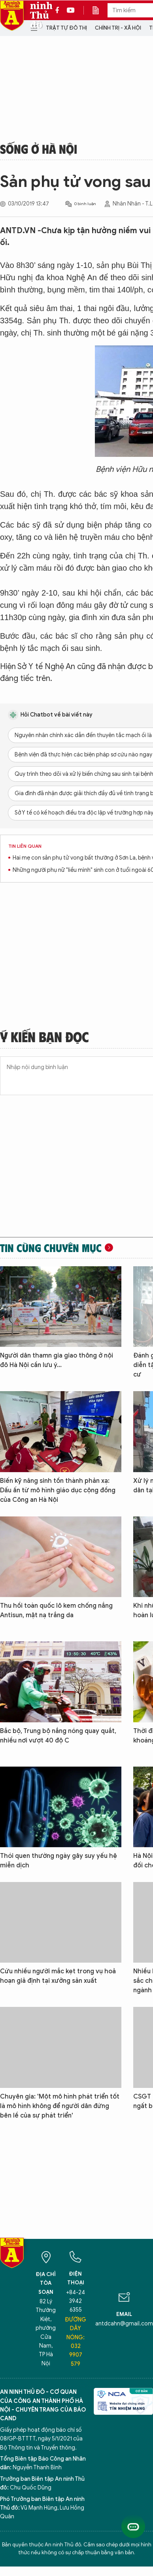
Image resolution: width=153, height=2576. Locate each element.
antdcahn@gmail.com (124, 2323)
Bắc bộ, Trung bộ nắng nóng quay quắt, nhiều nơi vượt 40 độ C (58, 1735)
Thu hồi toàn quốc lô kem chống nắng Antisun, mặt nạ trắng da (56, 1610)
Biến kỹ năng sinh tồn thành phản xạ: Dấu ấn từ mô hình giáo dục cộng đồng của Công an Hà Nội (57, 1490)
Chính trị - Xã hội (118, 28)
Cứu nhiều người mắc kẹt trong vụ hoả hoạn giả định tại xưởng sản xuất (58, 1976)
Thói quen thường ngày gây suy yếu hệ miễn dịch (58, 1860)
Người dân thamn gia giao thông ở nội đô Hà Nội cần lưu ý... (56, 1360)
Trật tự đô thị (66, 28)
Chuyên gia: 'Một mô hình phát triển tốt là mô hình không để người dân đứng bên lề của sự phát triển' (59, 2106)
